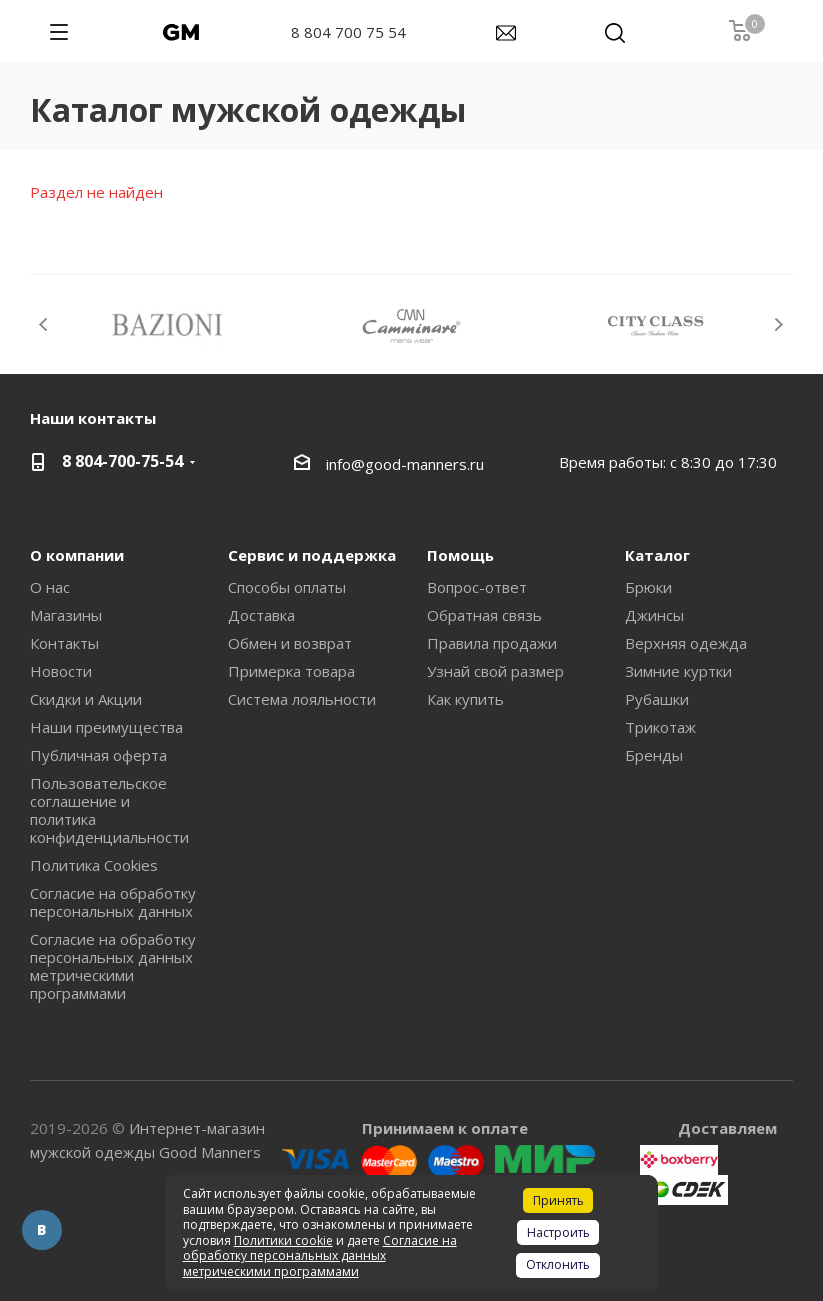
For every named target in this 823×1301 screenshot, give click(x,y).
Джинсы (654, 615)
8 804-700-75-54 (122, 461)
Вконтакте (42, 1230)
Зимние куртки (678, 671)
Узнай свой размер (495, 671)
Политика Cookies (94, 865)
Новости (61, 671)
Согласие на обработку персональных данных (113, 902)
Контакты (64, 643)
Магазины (66, 615)
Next (778, 324)
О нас (50, 587)
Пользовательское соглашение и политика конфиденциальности (109, 810)
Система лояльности (302, 699)
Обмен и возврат (290, 643)
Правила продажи (492, 643)
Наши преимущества (106, 727)
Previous (44, 324)
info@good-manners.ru (405, 464)
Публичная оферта (98, 755)
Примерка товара (291, 671)
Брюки (648, 587)
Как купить (465, 699)
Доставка (261, 615)
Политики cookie (283, 1240)
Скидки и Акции (86, 699)
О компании (77, 555)
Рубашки (657, 699)
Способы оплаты (287, 587)
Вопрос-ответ (477, 587)
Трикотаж (660, 727)
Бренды (654, 755)
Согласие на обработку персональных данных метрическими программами (113, 966)
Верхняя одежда (686, 643)
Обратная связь (484, 615)
